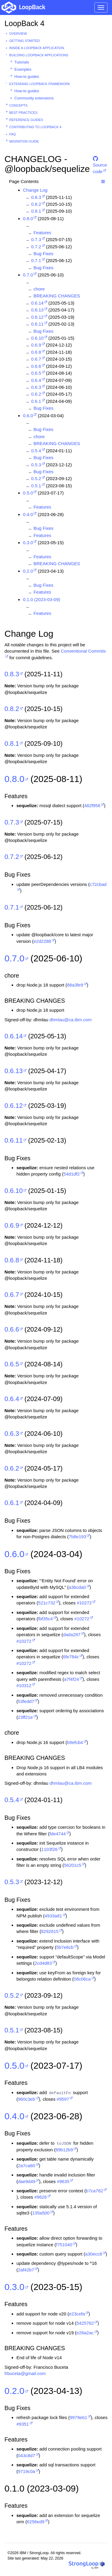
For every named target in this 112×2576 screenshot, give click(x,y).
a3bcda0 (77, 1587)
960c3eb (26, 2099)
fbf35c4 (45, 1618)
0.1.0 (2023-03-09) (41, 599)
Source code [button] (100, 161)
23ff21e (25, 1717)
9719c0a (26, 2471)
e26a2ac (85, 2332)
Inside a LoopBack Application (36, 48)
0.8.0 (28, 218)
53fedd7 (26, 1701)
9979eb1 (78, 2417)
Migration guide (24, 141)
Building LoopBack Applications (38, 55)
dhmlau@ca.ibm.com (71, 1019)
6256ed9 (35, 2521)
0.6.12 (37, 317)
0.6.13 (37, 309)
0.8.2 (36, 204)
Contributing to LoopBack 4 (35, 127)
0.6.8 (36, 352)
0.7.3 (36, 239)
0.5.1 (36, 485)
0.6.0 (28, 415)
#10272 (84, 1602)
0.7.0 (28, 274)
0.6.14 (37, 302)
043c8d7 (26, 2455)
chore (39, 288)
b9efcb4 (75, 1742)
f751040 (64, 2244)
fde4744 (58, 1833)
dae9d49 (26, 2181)
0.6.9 (36, 344)
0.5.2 (36, 478)
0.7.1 (36, 260)
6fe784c (71, 1656)
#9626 (40, 2197)
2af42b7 (26, 2269)
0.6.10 (37, 338)
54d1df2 (72, 1173)
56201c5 (72, 1865)
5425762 (85, 2323)
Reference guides (26, 120)
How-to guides (26, 76)
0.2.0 (28, 571)
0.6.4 (36, 380)
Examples (22, 69)
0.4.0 (28, 514)
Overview (18, 33)
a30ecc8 (93, 2253)
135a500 (41, 2212)
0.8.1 (36, 211)
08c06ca (82, 1978)
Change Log (35, 190)
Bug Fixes (43, 253)
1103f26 (49, 1849)
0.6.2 (36, 394)
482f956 (92, 805)
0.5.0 (28, 492)
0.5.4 (36, 450)
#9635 (63, 2181)
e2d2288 (42, 941)
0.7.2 (36, 246)
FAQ (12, 134)
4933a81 (53, 1915)
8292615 (50, 1931)
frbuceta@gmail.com (25, 2373)
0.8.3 (36, 197)
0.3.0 (28, 542)
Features (42, 232)
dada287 (71, 1634)
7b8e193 (77, 1536)
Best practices (23, 112)
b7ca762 (94, 2190)
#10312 (23, 1685)
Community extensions (34, 98)
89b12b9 (64, 2149)
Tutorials (21, 62)
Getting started (24, 41)
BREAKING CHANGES (56, 295)
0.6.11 (37, 323)
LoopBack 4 (24, 23)
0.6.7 (36, 358)
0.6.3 (36, 387)
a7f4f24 (71, 1679)
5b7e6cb (64, 1947)
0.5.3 (36, 464)
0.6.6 (36, 366)
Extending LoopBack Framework (39, 84)
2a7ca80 (26, 2165)
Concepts (18, 105)
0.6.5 (36, 373)
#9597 (63, 2099)
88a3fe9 (75, 984)
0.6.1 (36, 401)
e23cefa (77, 2313)
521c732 (47, 1602)
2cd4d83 (43, 1963)
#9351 (22, 2424)
